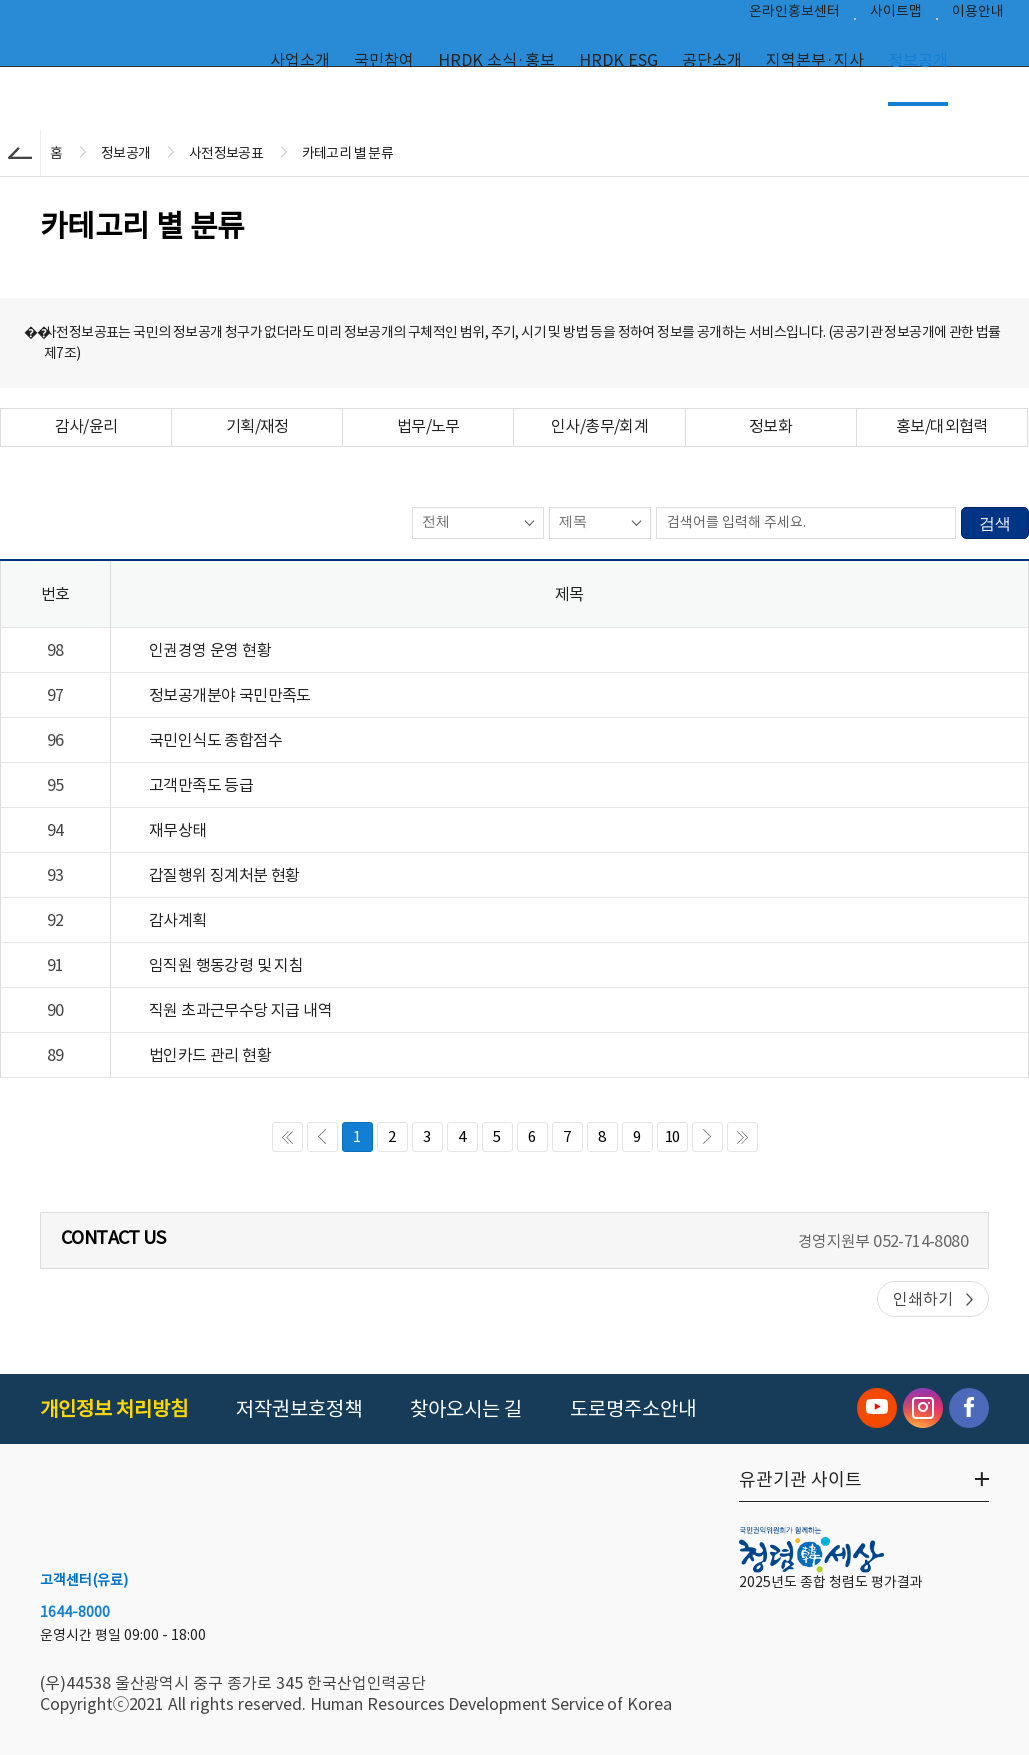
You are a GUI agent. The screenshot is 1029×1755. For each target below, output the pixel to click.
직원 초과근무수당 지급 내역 (240, 1010)
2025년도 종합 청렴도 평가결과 (831, 1582)
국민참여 (384, 60)
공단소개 (712, 60)
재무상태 (178, 830)
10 (672, 1136)
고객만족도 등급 (201, 785)
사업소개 (300, 60)
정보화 (770, 426)
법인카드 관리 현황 (210, 1055)
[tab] (86, 427)
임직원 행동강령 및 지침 (226, 965)
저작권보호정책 (299, 1409)
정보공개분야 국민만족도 (230, 695)
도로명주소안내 (633, 1409)
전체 (436, 521)
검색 (995, 523)
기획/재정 (257, 426)
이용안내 (978, 16)
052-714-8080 (920, 1241)
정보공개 (918, 60)
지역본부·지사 (815, 60)
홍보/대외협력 (942, 426)
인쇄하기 (923, 1299)
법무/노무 (428, 426)
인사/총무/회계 (599, 426)
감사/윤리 (86, 426)
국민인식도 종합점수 (215, 740)
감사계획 (178, 920)
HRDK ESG (618, 60)
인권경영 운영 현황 (210, 650)
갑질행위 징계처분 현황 (224, 875)
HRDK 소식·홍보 (496, 60)
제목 (573, 521)
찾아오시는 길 (466, 1409)
